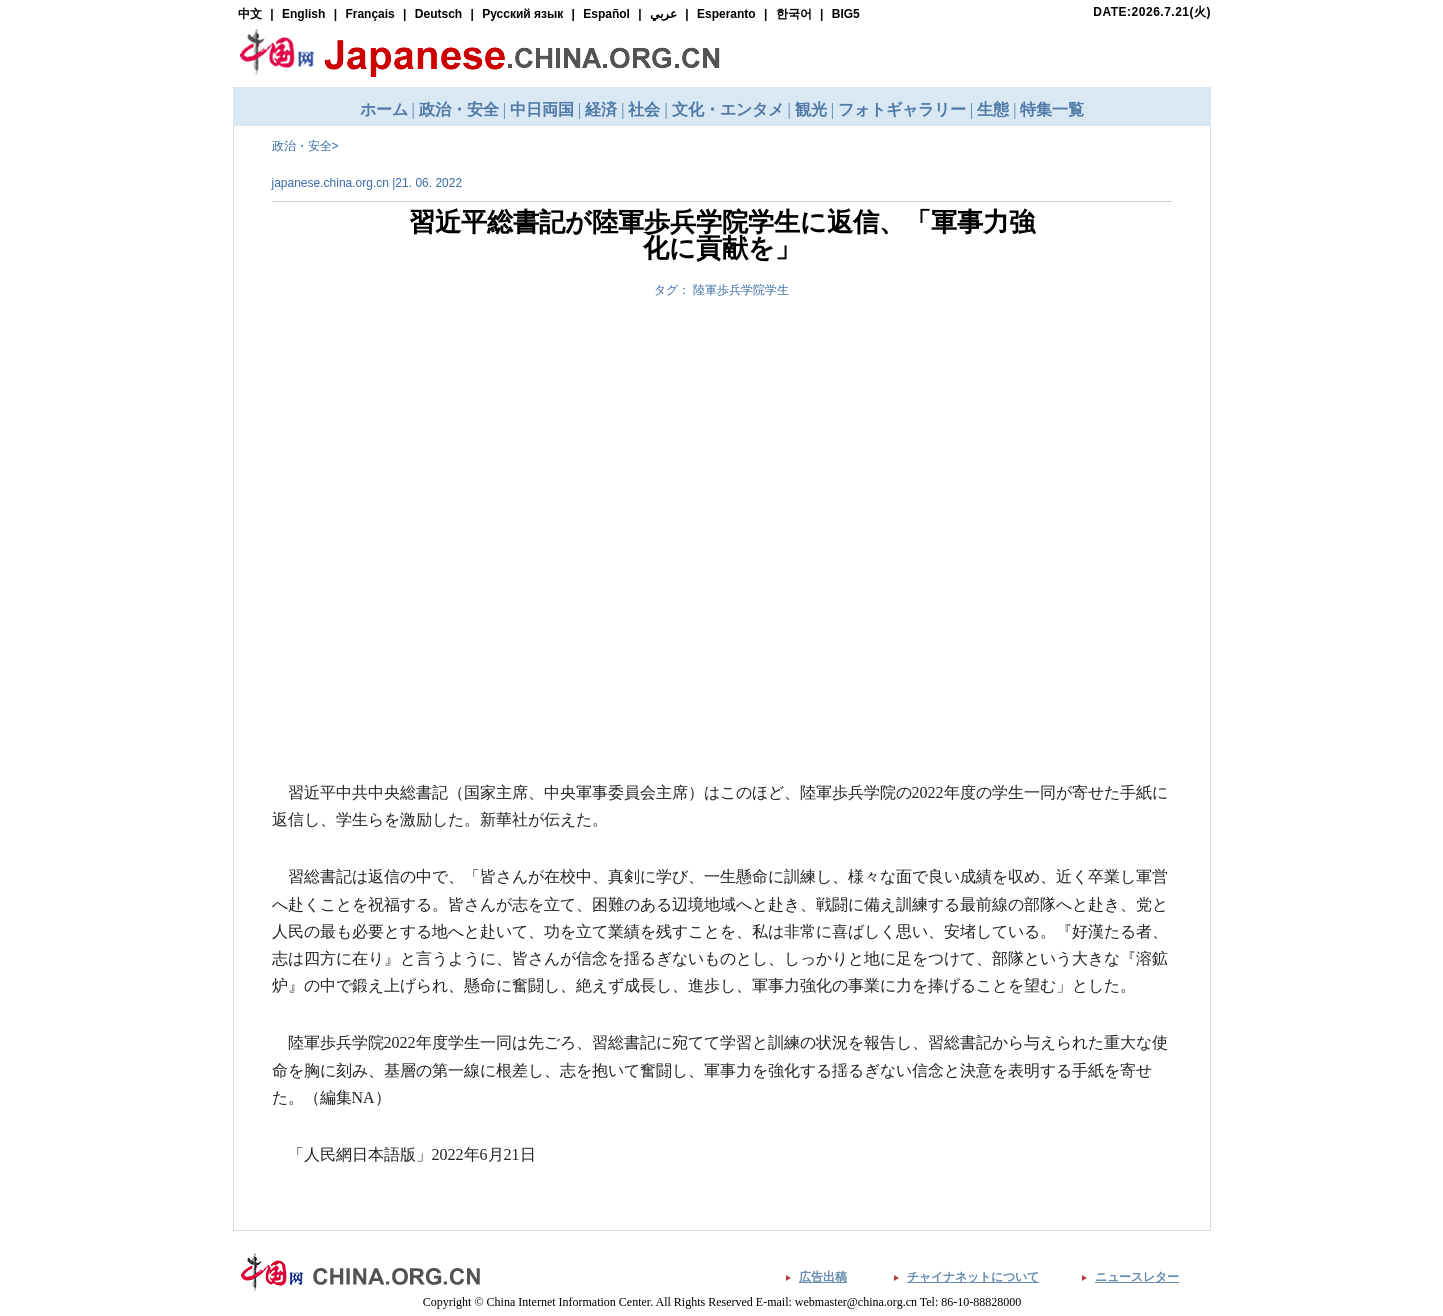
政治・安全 (302, 146)
